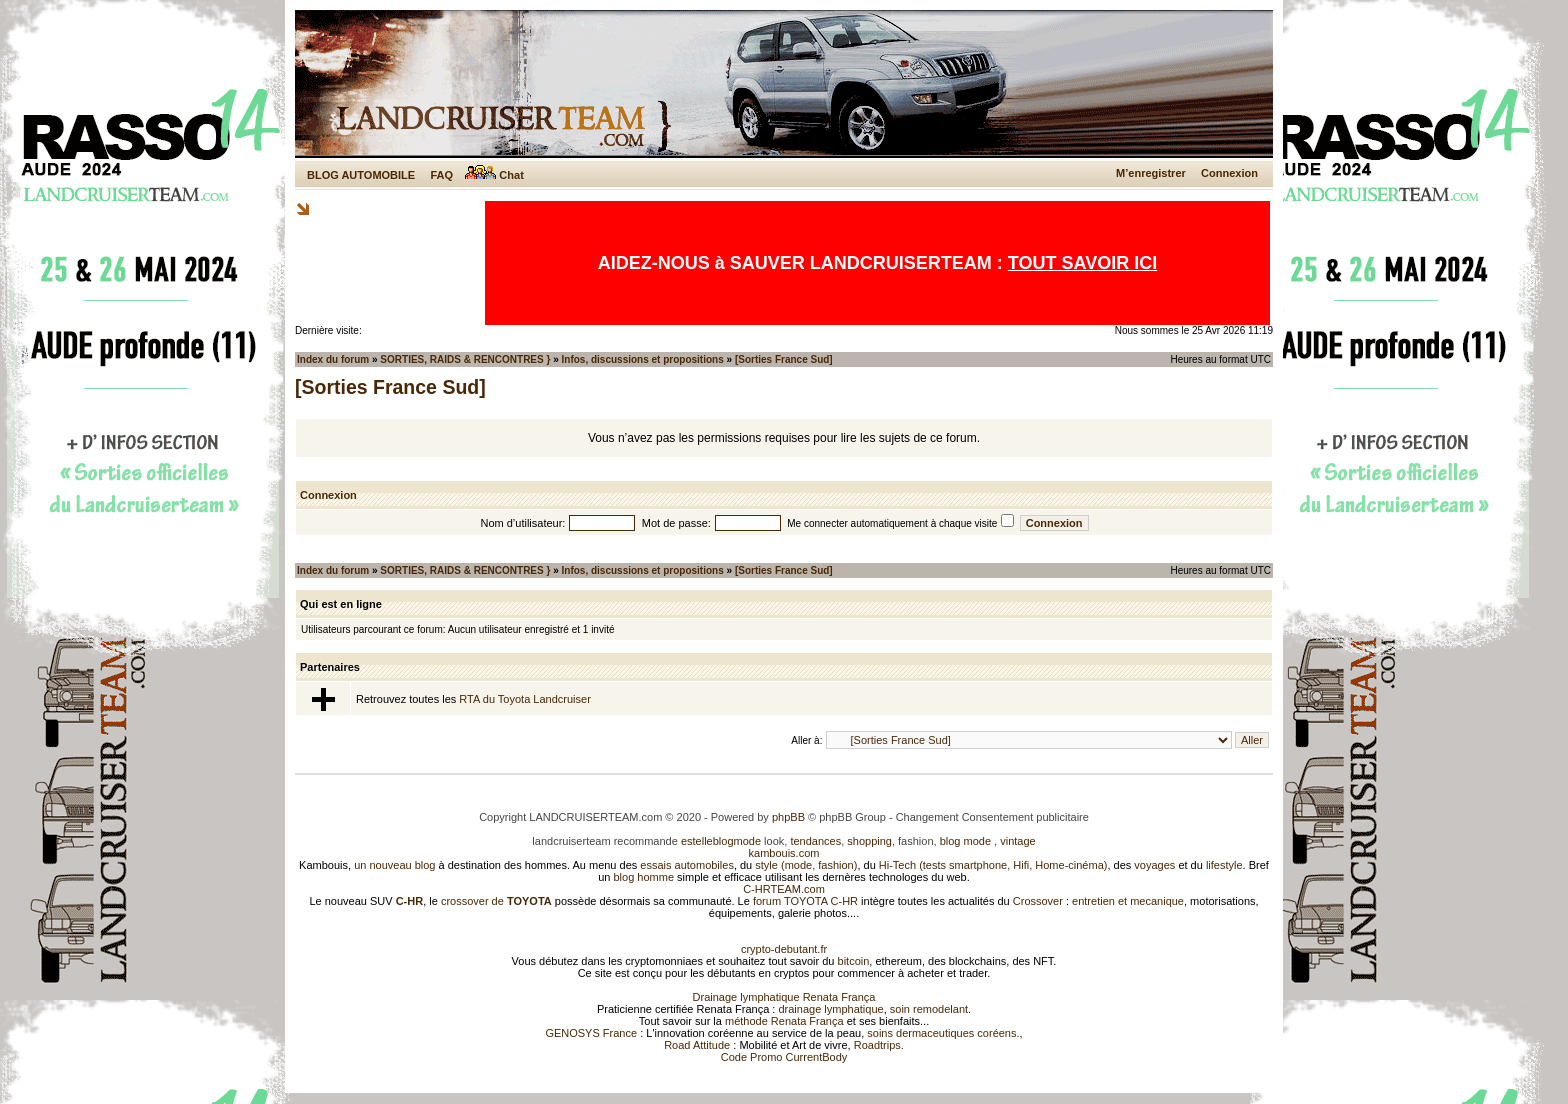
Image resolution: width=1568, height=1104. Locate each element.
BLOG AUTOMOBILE (361, 175)
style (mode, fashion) (806, 865)
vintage (1017, 841)
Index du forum (333, 359)
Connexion (1229, 173)
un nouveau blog (394, 865)
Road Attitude (697, 1045)
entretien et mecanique (1128, 901)
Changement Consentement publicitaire (992, 817)
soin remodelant (929, 1009)
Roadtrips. (879, 1045)
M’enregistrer (1151, 173)
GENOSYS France (591, 1033)
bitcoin (854, 961)
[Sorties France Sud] (784, 359)
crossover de (495, 901)
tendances (815, 841)
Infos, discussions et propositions (643, 359)
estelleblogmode (721, 841)
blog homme (644, 877)
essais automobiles (687, 865)
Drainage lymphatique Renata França (784, 997)
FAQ (441, 175)
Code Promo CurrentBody (784, 1057)
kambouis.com (784, 853)
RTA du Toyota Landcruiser (524, 699)
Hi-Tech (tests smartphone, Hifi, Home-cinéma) (993, 865)
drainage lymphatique (830, 1009)
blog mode (965, 841)
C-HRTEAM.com (784, 889)
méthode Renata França (784, 1021)
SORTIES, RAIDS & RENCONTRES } (465, 359)
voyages (1154, 865)
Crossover (1038, 901)
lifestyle (1224, 865)
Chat (494, 175)
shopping (869, 841)
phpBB (788, 817)
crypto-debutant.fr (784, 949)
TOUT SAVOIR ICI (1082, 263)
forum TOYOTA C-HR (805, 901)
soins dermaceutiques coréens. (943, 1033)
